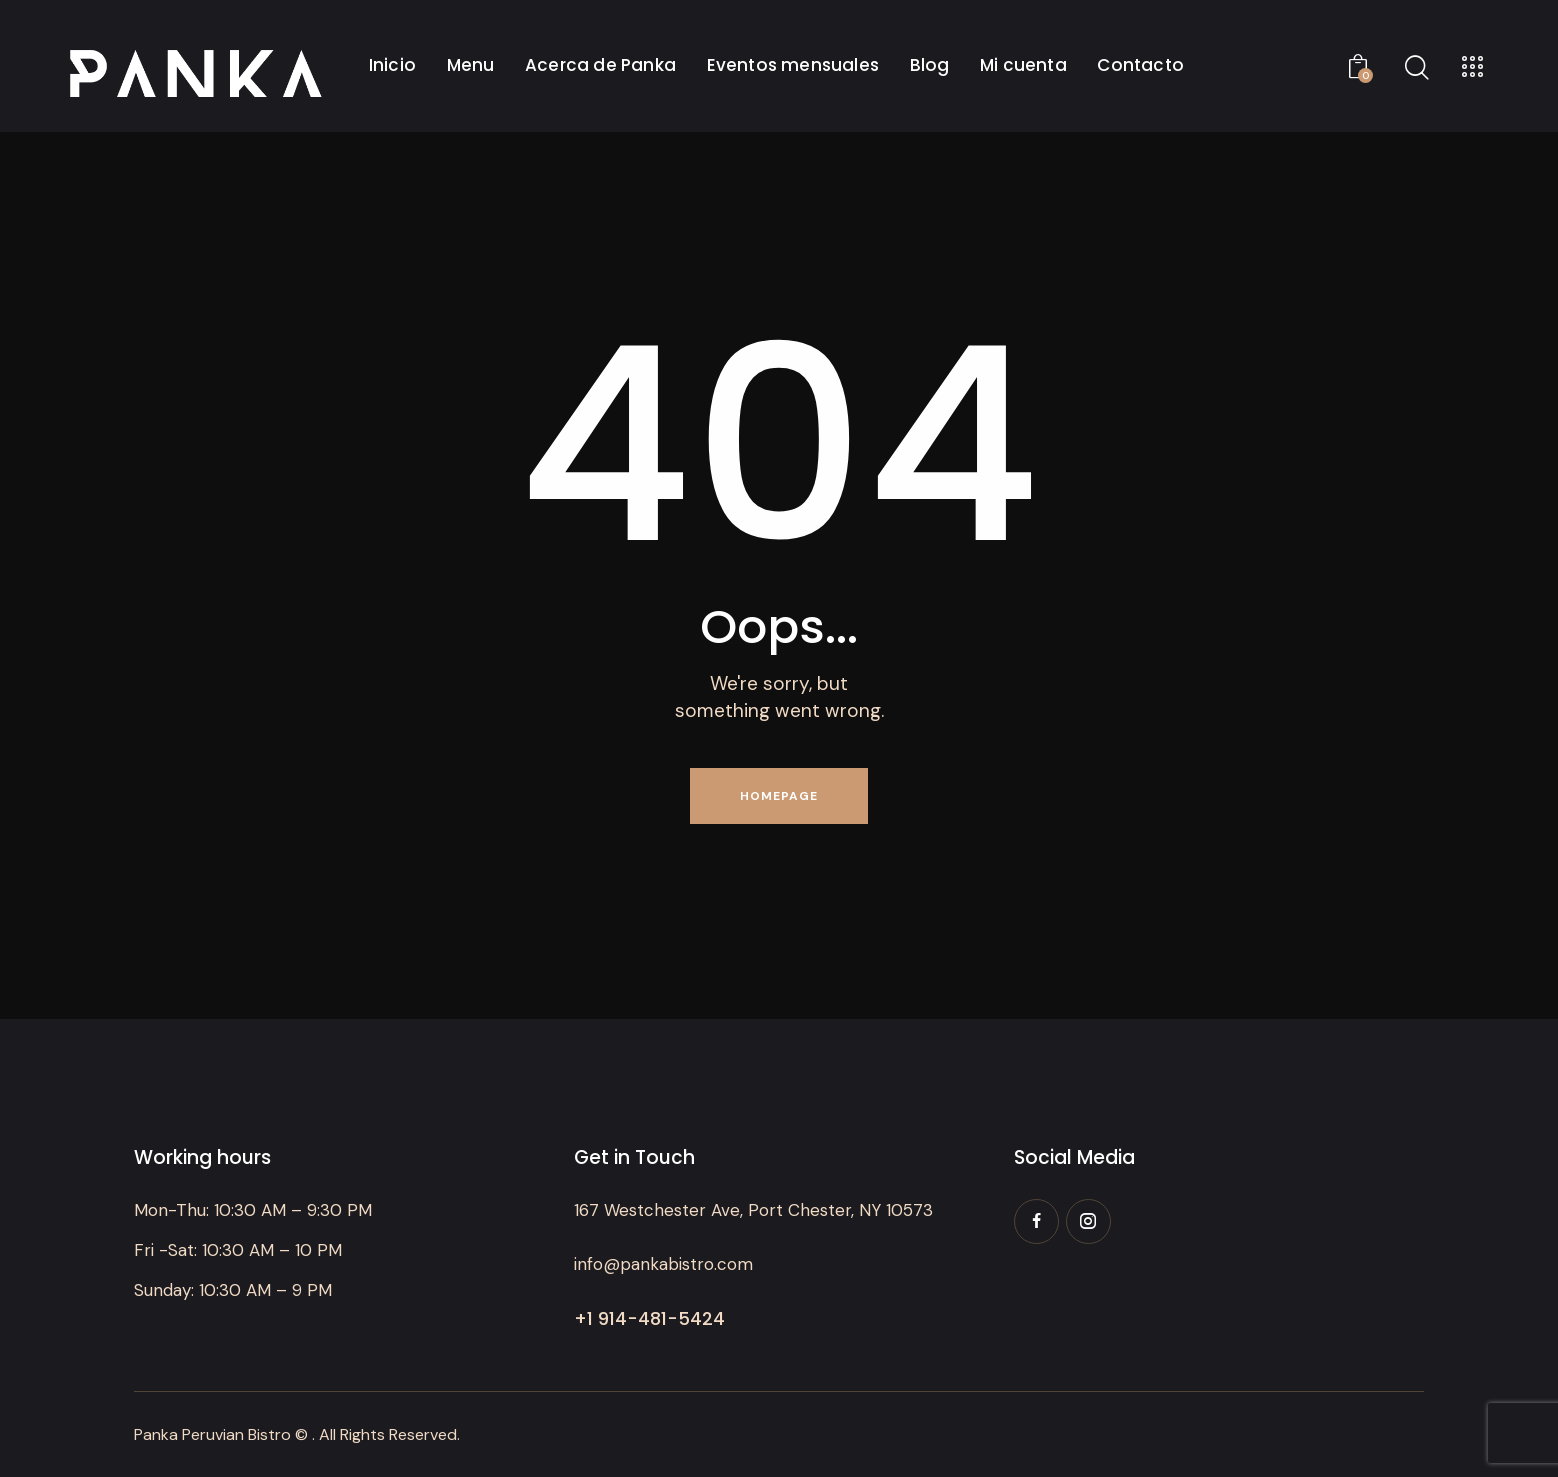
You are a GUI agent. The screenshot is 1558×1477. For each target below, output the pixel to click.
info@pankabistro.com (663, 1264)
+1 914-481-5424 (649, 1318)
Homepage (779, 796)
